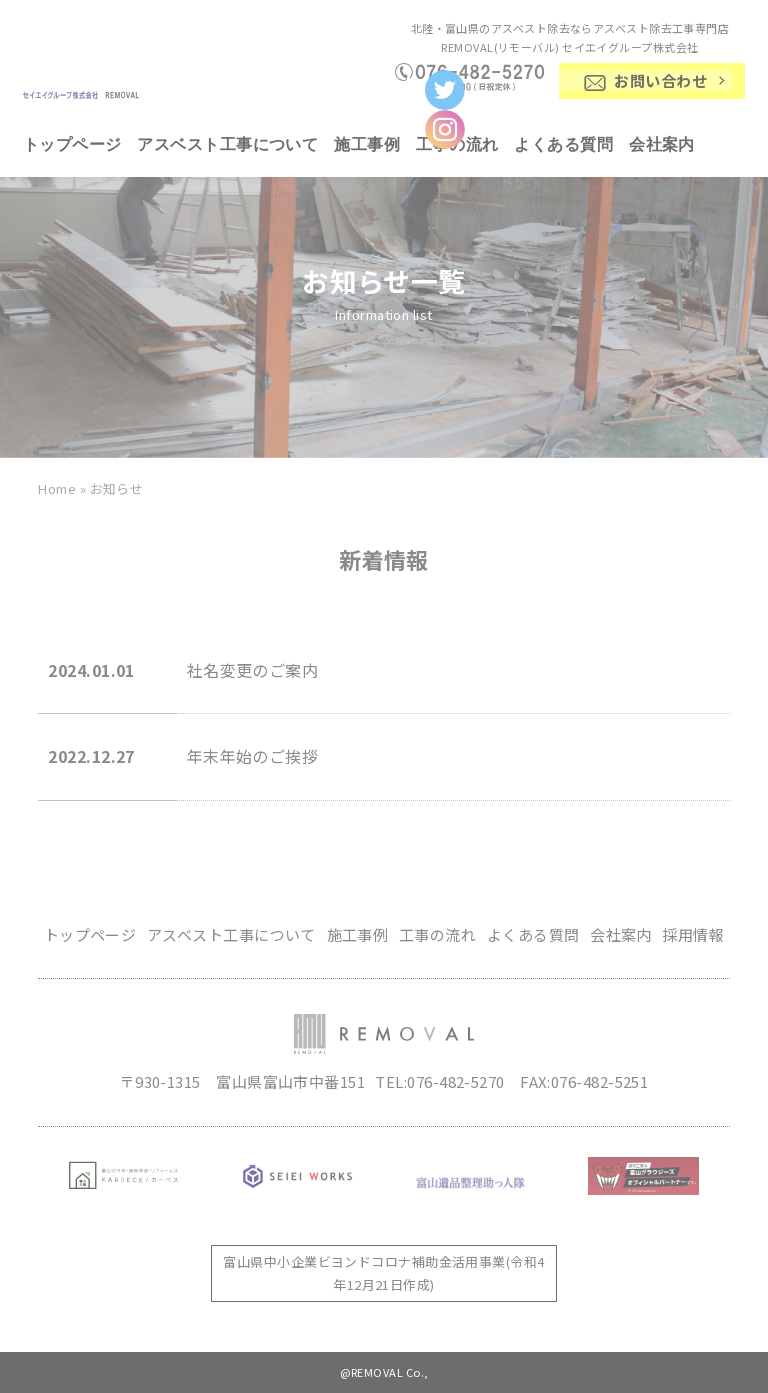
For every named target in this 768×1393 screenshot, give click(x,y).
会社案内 (662, 144)
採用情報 (693, 934)
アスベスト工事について (227, 144)
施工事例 (367, 144)
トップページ (72, 144)
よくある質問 (563, 144)
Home (57, 488)
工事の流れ (437, 934)
